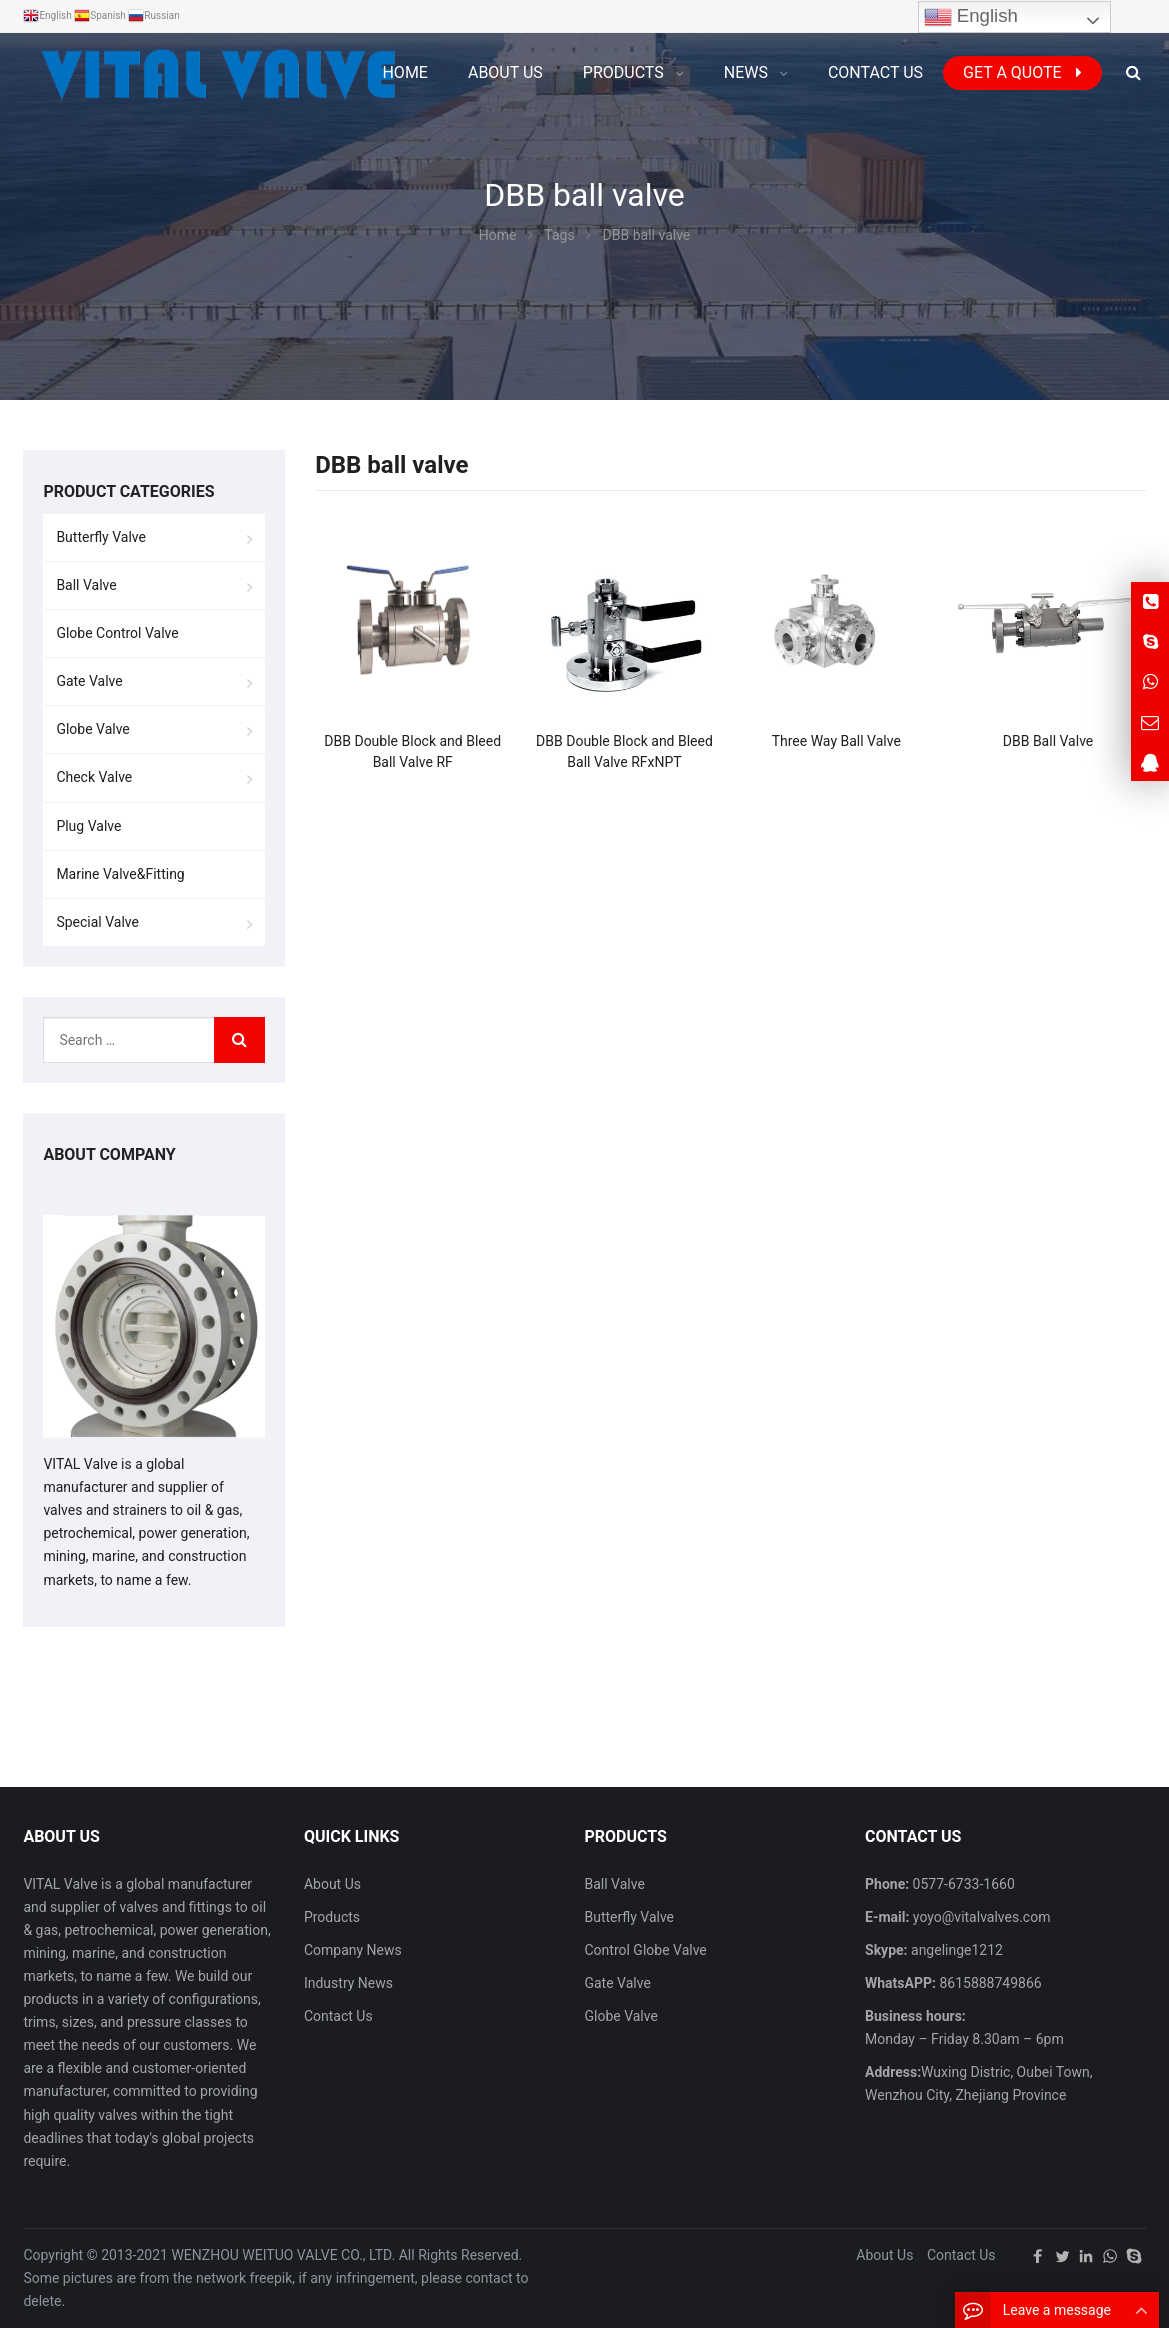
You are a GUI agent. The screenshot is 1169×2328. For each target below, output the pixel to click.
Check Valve (94, 777)
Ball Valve (86, 585)
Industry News (348, 1983)
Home (404, 72)
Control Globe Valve (645, 1950)
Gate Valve (89, 681)
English (971, 17)
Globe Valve (92, 729)
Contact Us (338, 2016)
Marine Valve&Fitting (120, 874)
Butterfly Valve (101, 537)
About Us (332, 1884)
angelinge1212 (955, 1950)
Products (332, 1917)
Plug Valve (88, 826)
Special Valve (97, 922)
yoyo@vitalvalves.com (979, 1917)
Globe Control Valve (117, 633)
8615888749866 (989, 1983)
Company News (353, 1950)
